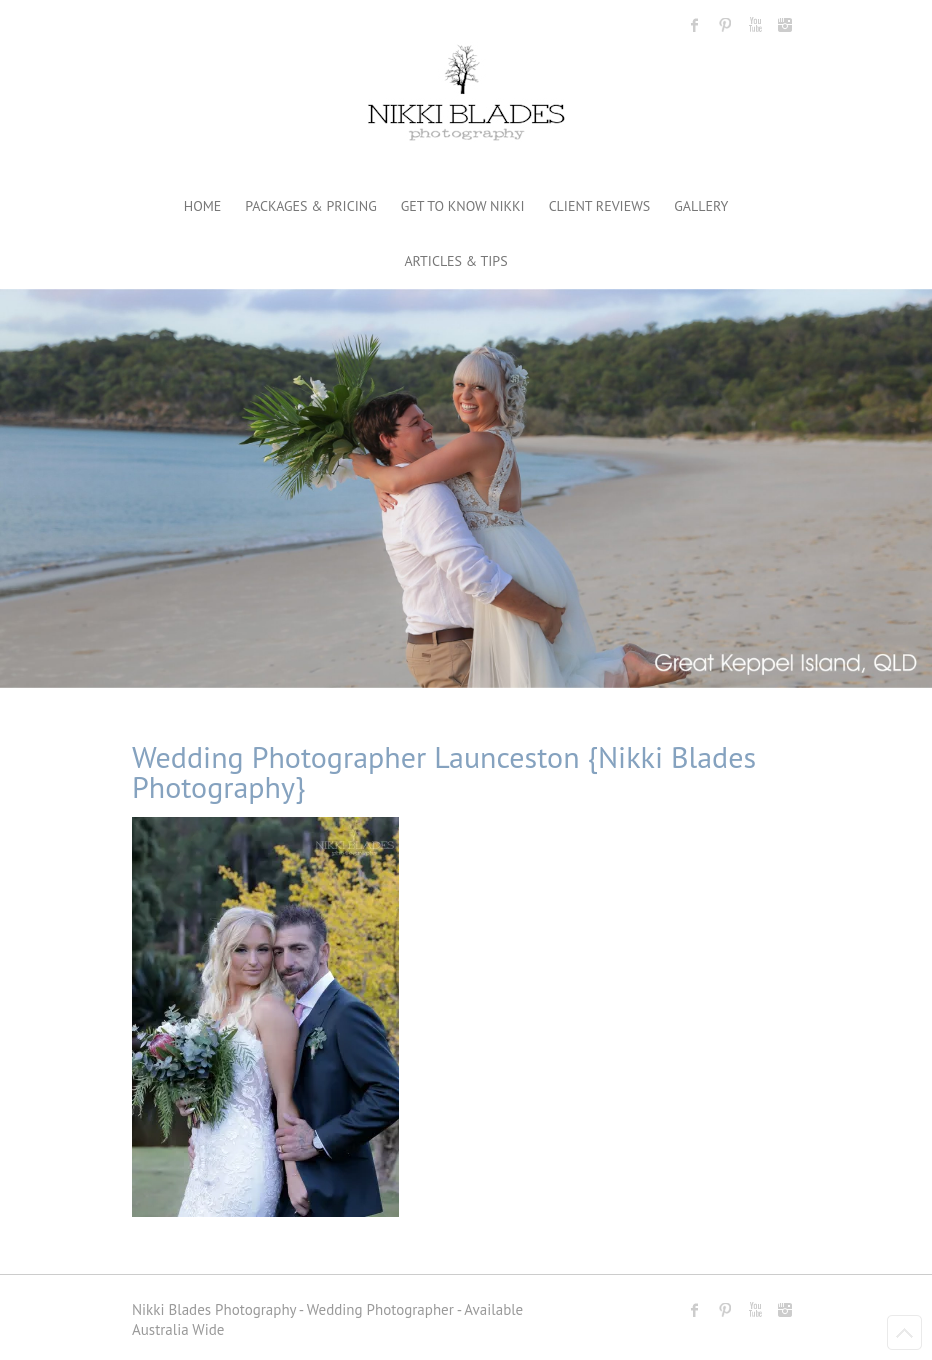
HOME (203, 206)
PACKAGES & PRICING (310, 206)
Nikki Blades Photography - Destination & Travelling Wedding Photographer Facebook (695, 25)
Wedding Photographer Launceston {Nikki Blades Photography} (444, 771)
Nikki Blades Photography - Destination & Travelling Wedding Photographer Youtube (755, 25)
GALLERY (701, 206)
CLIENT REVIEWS (600, 206)
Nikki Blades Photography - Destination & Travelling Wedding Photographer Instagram (785, 25)
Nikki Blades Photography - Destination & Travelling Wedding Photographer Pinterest (725, 25)
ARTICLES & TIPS (455, 261)
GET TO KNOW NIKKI (463, 206)
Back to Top (904, 1332)
